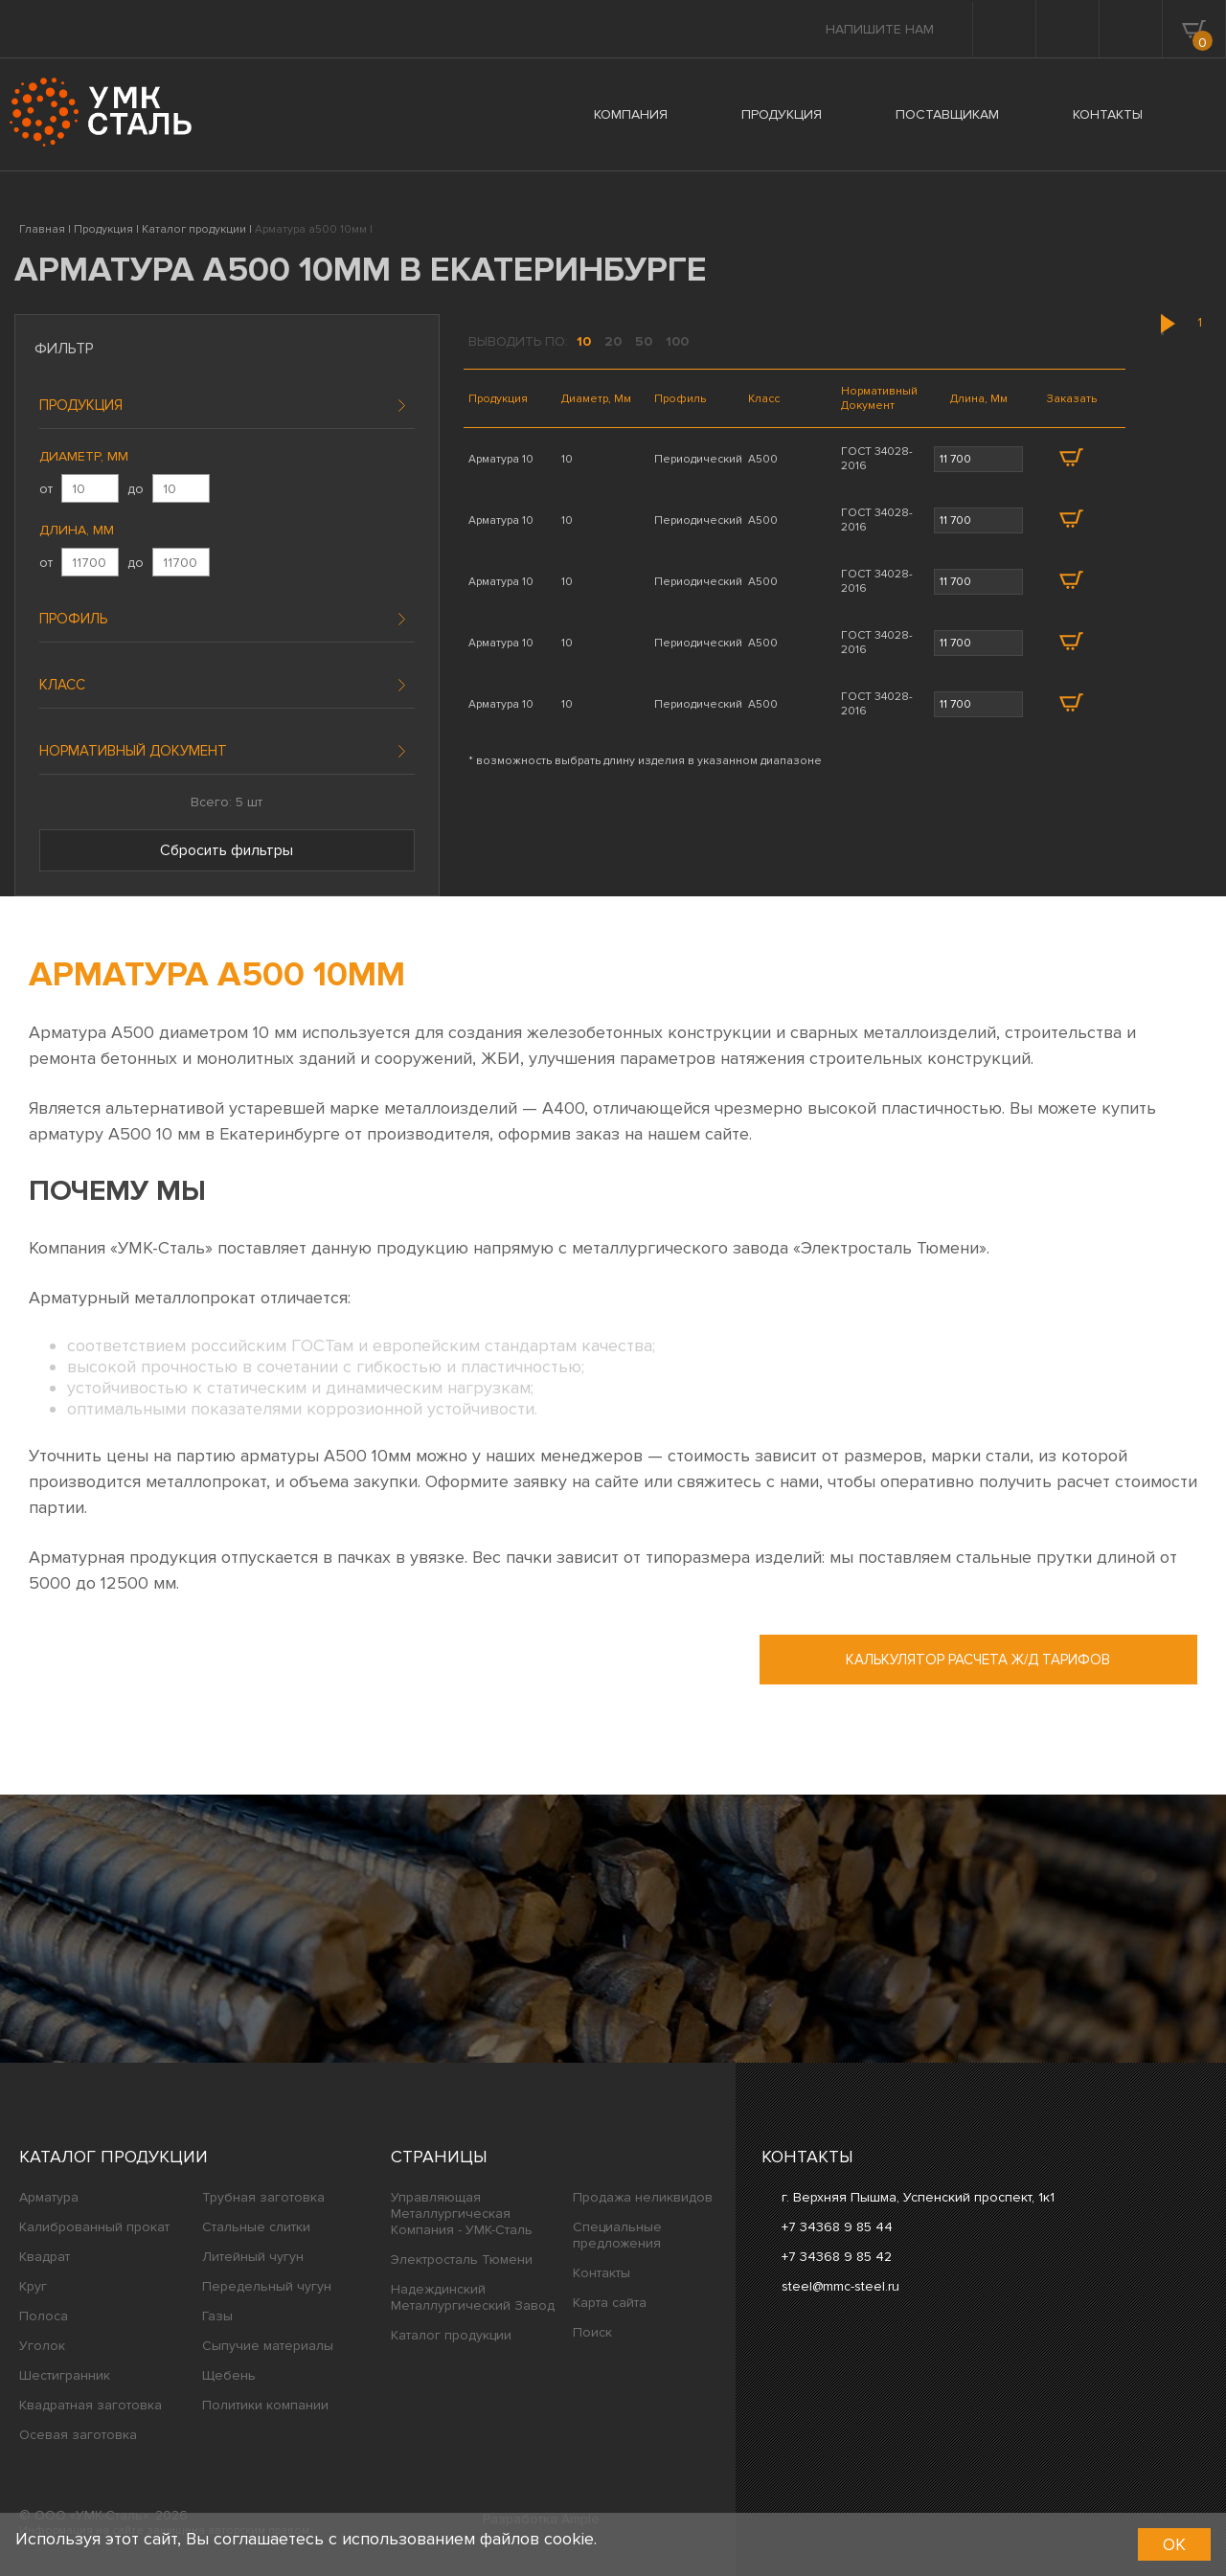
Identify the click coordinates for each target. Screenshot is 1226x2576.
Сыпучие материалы (267, 2346)
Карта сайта (610, 2302)
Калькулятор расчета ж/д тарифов (978, 1659)
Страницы (439, 2156)
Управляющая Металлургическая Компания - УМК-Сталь (462, 2213)
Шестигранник (64, 2375)
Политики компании (265, 2405)
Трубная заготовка (263, 2197)
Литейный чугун (253, 2256)
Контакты (601, 2273)
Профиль (73, 618)
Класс (62, 684)
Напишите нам (880, 29)
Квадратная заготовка (90, 2405)
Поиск (592, 2332)
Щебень (229, 2375)
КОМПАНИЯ (631, 114)
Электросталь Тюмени (462, 2259)
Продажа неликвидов (643, 2197)
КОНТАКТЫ (1108, 114)
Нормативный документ (133, 750)
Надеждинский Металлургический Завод (473, 2297)
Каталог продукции (113, 2156)
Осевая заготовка (78, 2435)
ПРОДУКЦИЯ (781, 114)
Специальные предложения (617, 2235)
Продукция (81, 405)
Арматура (49, 2197)
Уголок (42, 2346)
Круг (33, 2286)
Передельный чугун (266, 2286)
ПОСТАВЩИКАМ (947, 114)
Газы (217, 2316)
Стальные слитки (256, 2227)
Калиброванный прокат (94, 2227)
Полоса (43, 2316)
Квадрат (44, 2256)
